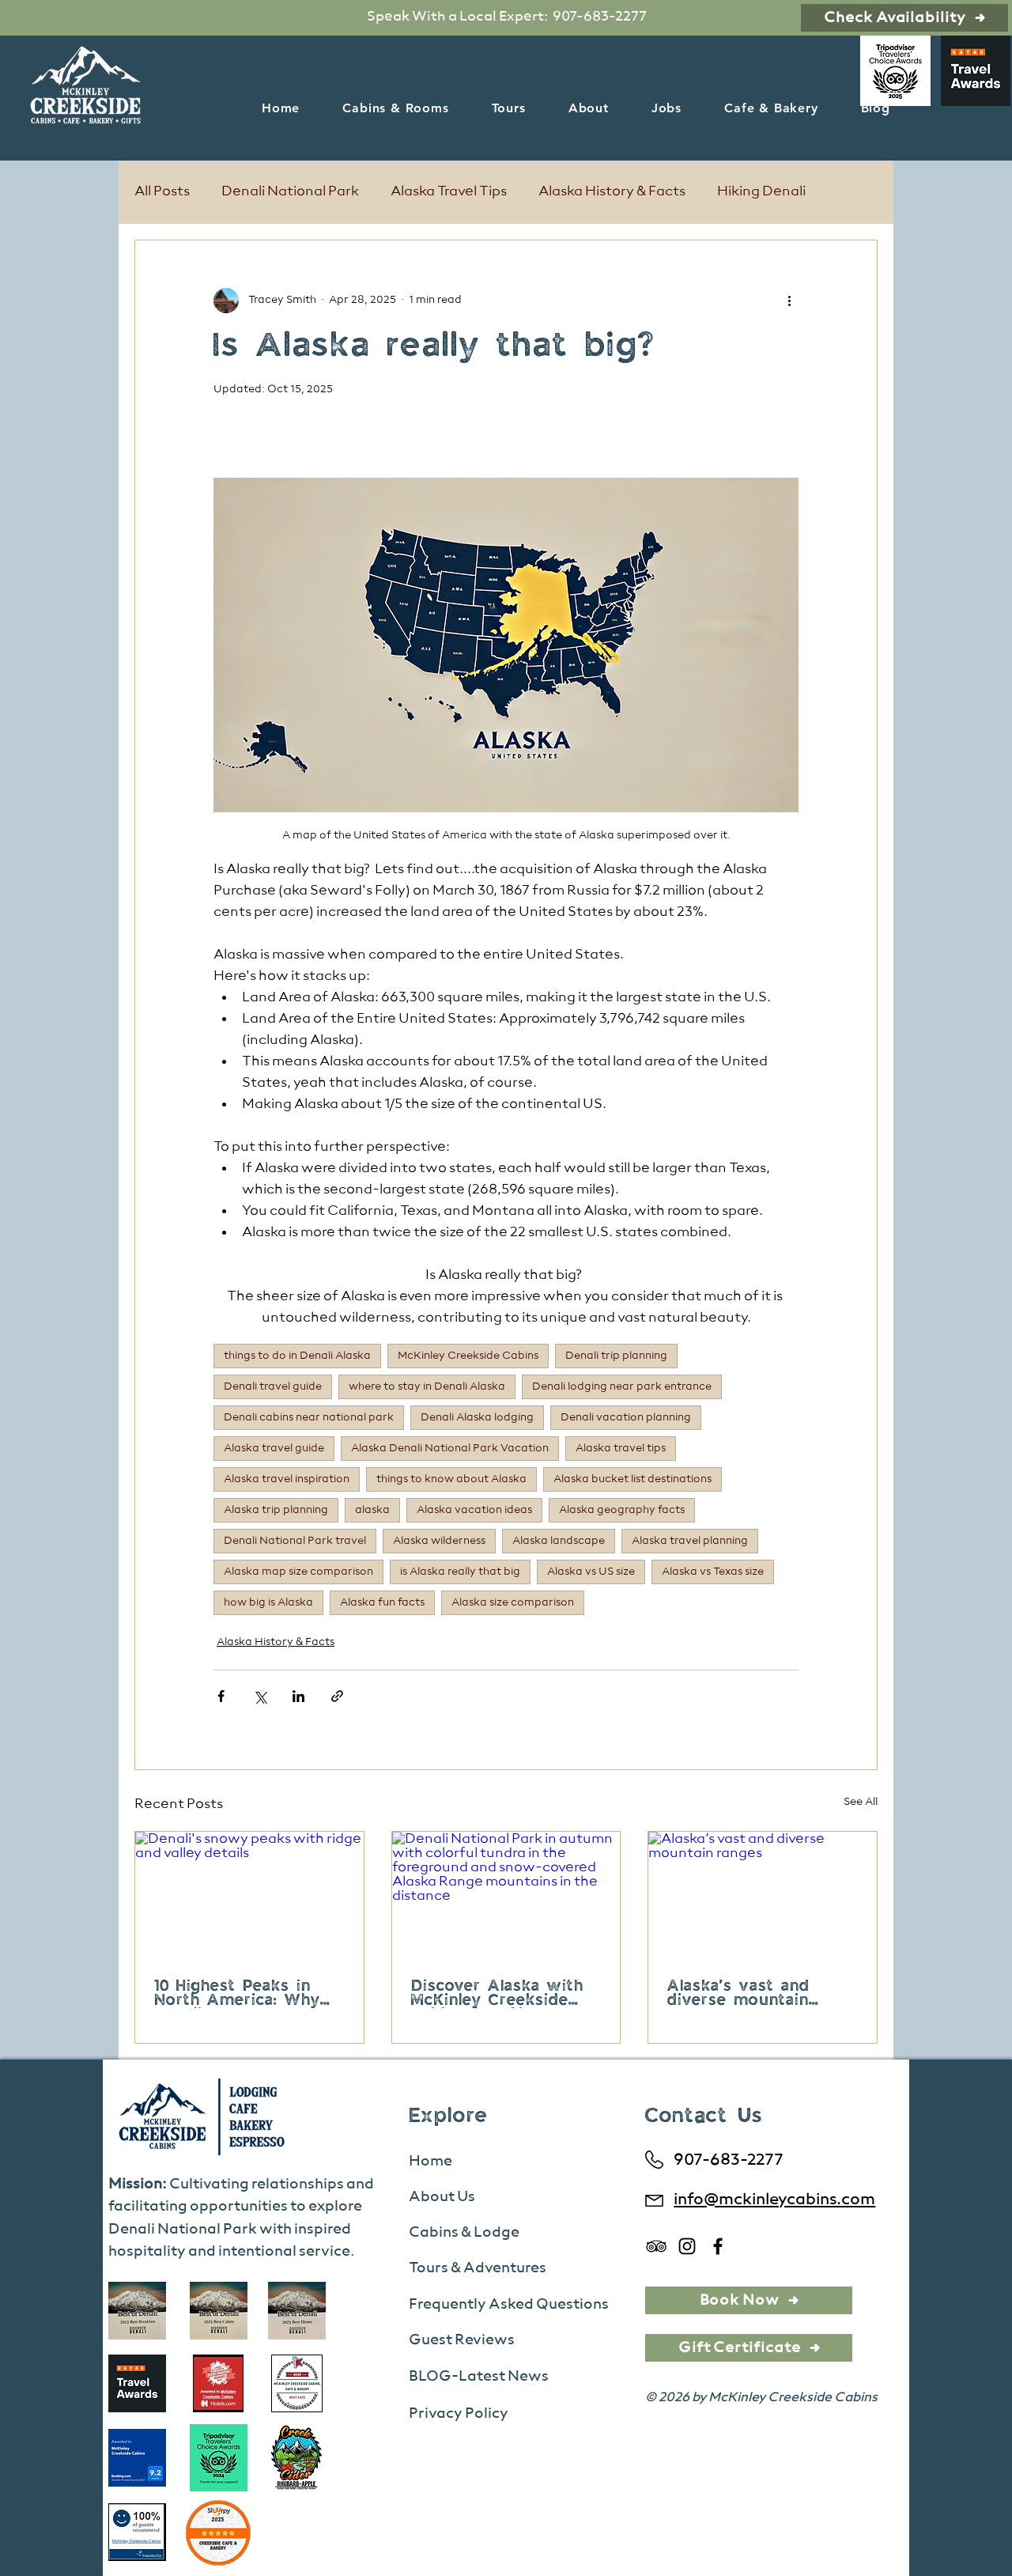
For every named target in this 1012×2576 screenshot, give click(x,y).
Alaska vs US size (591, 1571)
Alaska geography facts (622, 1509)
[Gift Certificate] (748, 2348)
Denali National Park (290, 191)
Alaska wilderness (439, 1540)
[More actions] (789, 300)
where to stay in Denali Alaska (427, 1386)
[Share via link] (337, 1696)
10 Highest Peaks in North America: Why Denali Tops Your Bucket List (237, 1994)
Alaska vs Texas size (713, 1571)
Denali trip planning (616, 1355)
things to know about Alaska (451, 1479)
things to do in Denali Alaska (297, 1355)
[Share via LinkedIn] (298, 1696)
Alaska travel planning (690, 1540)
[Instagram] (687, 2246)
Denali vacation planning (626, 1417)
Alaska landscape (558, 1540)
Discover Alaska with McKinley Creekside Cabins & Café (497, 1994)
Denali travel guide (273, 1386)
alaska (372, 1509)
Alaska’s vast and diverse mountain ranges (738, 1994)
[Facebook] (718, 2246)
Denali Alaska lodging (477, 1417)
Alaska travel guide (274, 1448)
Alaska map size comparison (298, 1571)
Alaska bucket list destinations (632, 1479)
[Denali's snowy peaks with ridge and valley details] (249, 1896)
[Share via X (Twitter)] (259, 1696)
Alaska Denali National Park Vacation (450, 1448)
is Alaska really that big (460, 1571)
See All (861, 1801)
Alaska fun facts (382, 1602)
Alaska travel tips (621, 1448)
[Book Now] (748, 2300)
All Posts (162, 191)
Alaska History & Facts (611, 191)
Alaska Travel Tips (449, 191)
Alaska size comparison (512, 1602)
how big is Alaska (268, 1602)
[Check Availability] (904, 18)
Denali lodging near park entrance (622, 1386)
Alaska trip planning (276, 1509)
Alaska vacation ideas (474, 1509)
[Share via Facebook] (220, 1696)
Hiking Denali (761, 191)
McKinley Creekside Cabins (468, 1355)
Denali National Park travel (295, 1540)
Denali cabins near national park (309, 1417)
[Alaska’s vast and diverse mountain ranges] (762, 1896)
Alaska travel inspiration (286, 1479)
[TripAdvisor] (656, 2246)
